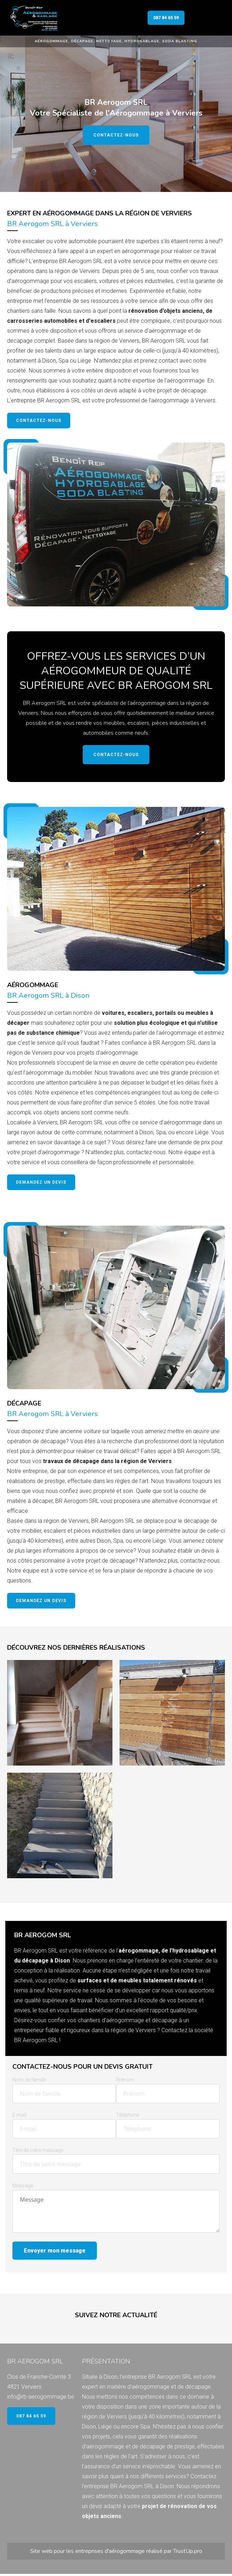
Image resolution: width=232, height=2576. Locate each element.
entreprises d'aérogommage (110, 2551)
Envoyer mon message (54, 2250)
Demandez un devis (41, 1182)
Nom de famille (29, 2080)
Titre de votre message (37, 2150)
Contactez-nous (116, 135)
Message (22, 2186)
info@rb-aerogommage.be (40, 2396)
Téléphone (127, 2115)
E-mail (19, 2115)
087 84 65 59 (166, 17)
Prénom (125, 2080)
